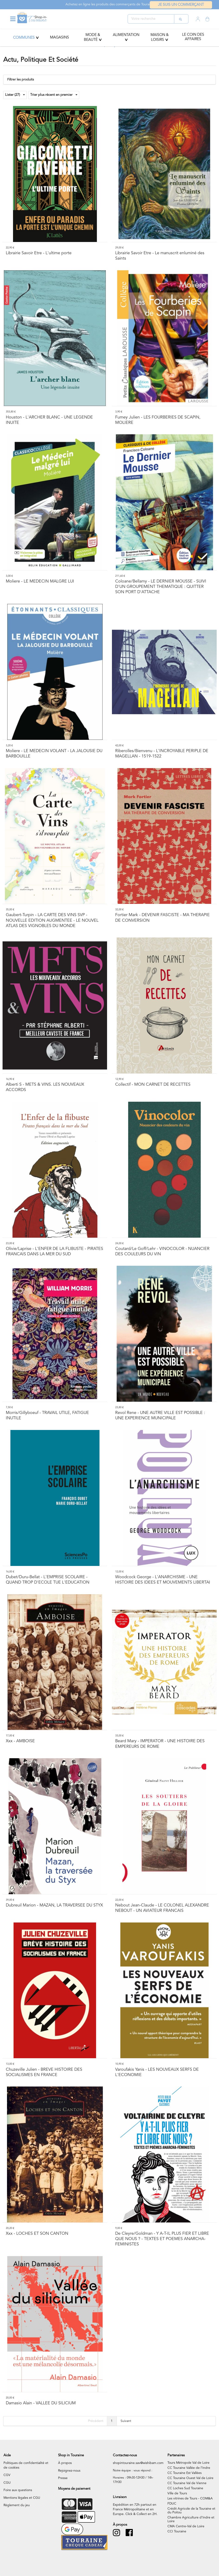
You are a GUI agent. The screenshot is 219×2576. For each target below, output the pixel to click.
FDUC (171, 2503)
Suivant (126, 2421)
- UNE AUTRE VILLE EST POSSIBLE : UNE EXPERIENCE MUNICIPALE (160, 1415)
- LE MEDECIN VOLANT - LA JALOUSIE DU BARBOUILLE (54, 753)
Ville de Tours (177, 2493)
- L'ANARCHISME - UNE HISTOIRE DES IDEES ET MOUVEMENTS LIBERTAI (162, 1579)
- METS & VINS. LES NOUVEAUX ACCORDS (45, 1087)
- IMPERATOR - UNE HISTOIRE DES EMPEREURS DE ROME (160, 1743)
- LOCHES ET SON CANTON (37, 2233)
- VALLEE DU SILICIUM (41, 2403)
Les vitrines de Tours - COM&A (190, 2498)
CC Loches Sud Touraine (185, 2488)
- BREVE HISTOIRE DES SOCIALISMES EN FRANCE (44, 2072)
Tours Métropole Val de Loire (188, 2462)
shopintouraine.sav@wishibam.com (138, 2463)
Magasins (59, 37)
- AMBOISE (20, 1741)
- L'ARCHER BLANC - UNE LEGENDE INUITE (49, 420)
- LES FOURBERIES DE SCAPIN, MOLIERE (157, 420)
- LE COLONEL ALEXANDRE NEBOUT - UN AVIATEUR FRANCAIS (162, 1908)
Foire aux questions (17, 2490)
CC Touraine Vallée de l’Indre (188, 2468)
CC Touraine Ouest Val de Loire (190, 2478)
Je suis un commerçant (181, 5)
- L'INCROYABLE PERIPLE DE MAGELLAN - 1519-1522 (161, 753)
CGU (7, 2482)
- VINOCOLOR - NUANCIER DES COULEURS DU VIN (162, 1251)
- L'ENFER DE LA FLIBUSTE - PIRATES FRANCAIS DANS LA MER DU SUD (54, 1251)
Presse (63, 2478)
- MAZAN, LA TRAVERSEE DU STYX (54, 1905)
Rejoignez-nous (69, 2470)
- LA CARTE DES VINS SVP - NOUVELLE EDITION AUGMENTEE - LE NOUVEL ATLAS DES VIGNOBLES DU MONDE (52, 920)
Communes (24, 38)
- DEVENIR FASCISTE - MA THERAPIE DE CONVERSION (162, 917)
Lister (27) (15, 95)
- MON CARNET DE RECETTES (152, 1084)
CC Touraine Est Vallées (184, 2473)
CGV (6, 2475)
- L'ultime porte (39, 253)
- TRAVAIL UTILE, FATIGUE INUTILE (47, 1415)
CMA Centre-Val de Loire (185, 2526)
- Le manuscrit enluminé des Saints (159, 256)
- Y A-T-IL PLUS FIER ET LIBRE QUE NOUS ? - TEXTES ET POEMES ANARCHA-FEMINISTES (162, 2238)
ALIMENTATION (126, 35)
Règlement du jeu (16, 2505)
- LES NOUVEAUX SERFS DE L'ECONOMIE (157, 2072)
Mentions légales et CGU (21, 2497)
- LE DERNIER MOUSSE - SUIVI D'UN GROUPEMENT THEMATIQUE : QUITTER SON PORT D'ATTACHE (160, 586)
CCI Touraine (176, 2531)
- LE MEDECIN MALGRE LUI (40, 581)
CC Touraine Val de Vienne (186, 2483)
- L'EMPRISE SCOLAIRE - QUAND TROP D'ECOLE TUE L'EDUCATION (47, 1579)
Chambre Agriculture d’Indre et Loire (190, 2519)
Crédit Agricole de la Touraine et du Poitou (191, 2510)
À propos (65, 2463)
